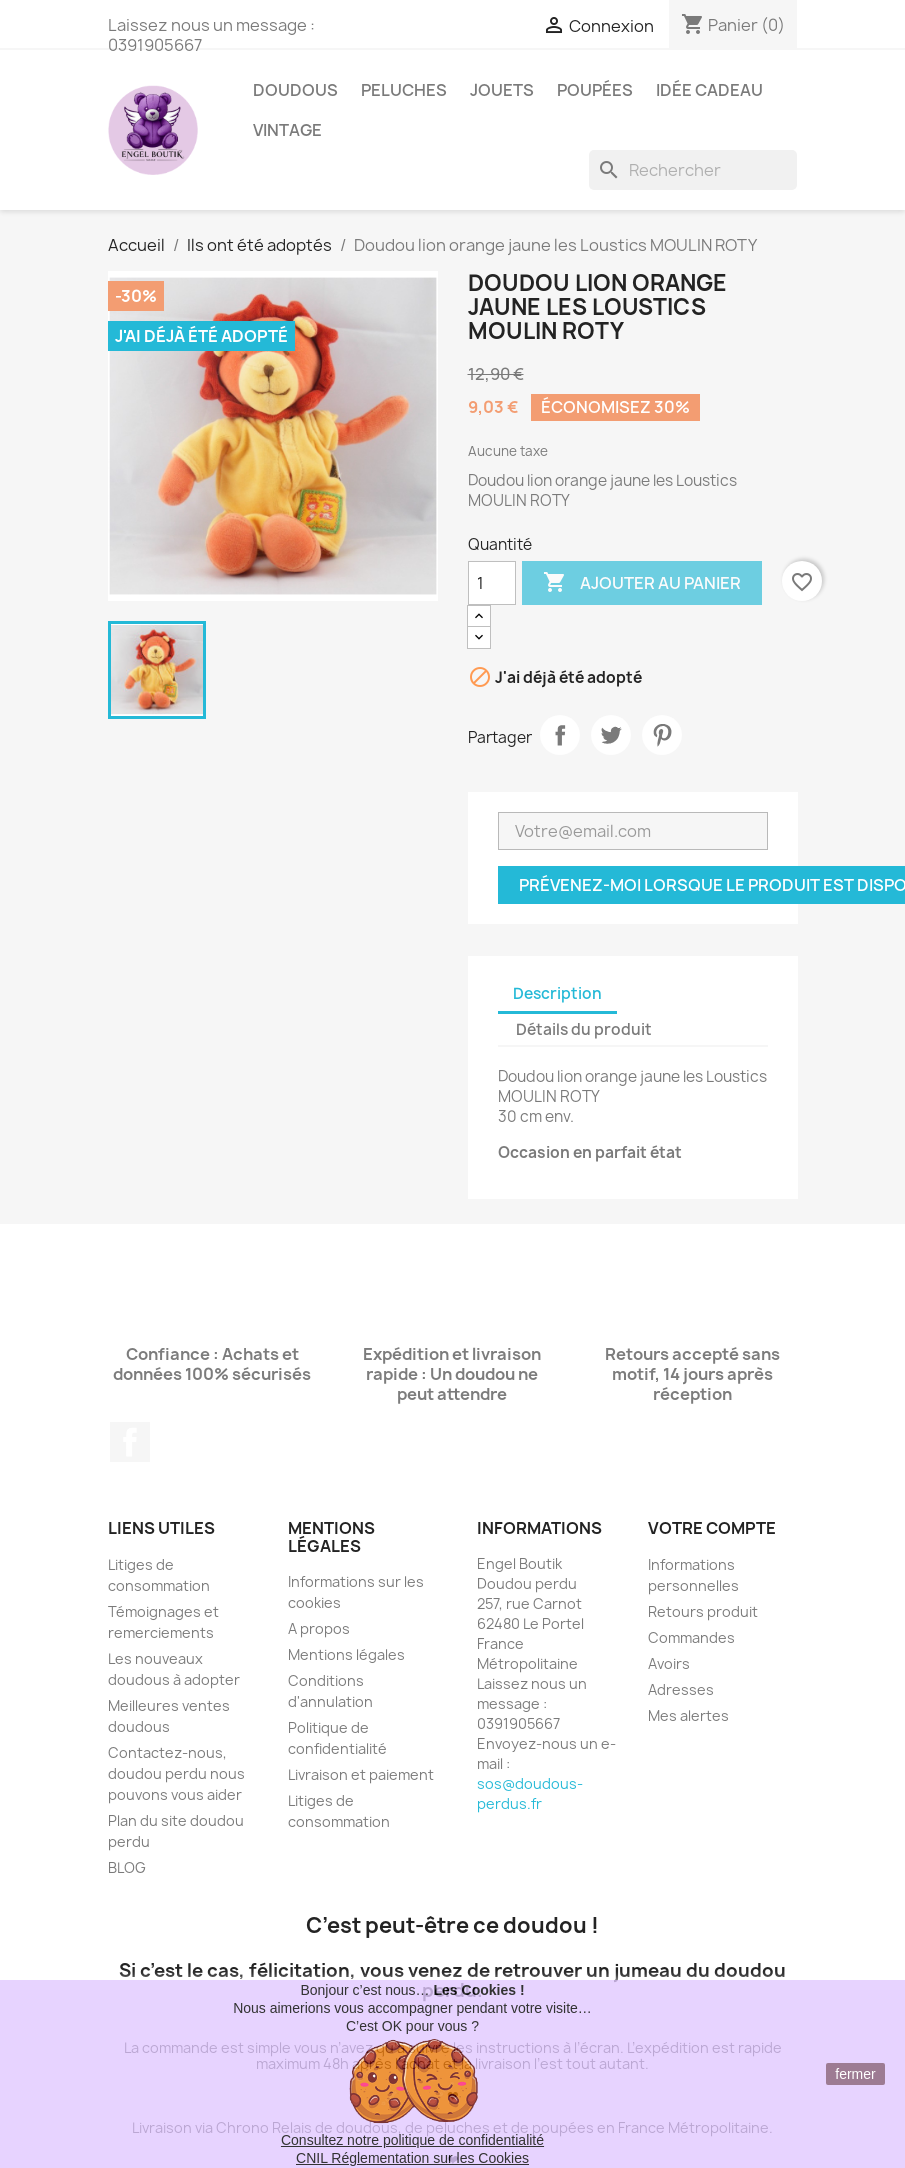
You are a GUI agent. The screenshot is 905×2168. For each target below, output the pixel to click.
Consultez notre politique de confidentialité (412, 2140)
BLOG (127, 1867)
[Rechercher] (693, 170)
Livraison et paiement (361, 1774)
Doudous (295, 90)
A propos (319, 1628)
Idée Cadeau (709, 90)
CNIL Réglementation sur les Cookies (412, 2158)
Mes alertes (688, 1715)
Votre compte (712, 1528)
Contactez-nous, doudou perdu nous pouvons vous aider (176, 1773)
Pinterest (662, 735)
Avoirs (669, 1663)
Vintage (287, 130)
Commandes (691, 1637)
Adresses (681, 1689)
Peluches (404, 90)
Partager (560, 735)
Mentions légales (346, 1654)
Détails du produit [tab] (584, 1029)
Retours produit (703, 1611)
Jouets (502, 90)
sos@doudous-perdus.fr (530, 1793)
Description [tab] (557, 993)
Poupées (595, 90)
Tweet (611, 735)
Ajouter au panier (642, 583)
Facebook (130, 1442)
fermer (855, 2074)
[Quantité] (492, 583)
